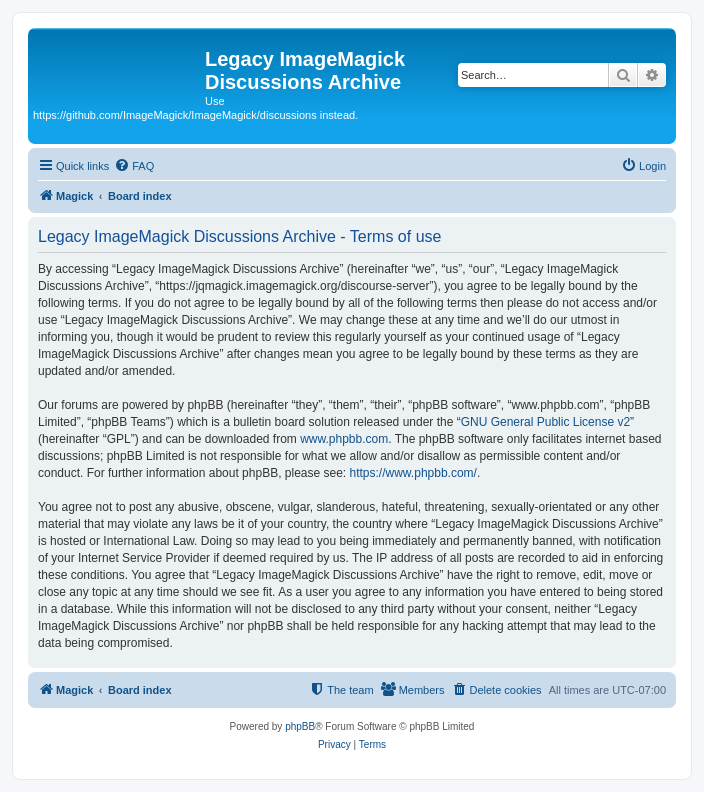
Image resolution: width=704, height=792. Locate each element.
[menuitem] (134, 166)
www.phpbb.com (344, 439)
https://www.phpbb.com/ (413, 473)
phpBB (300, 726)
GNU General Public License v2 (545, 422)
